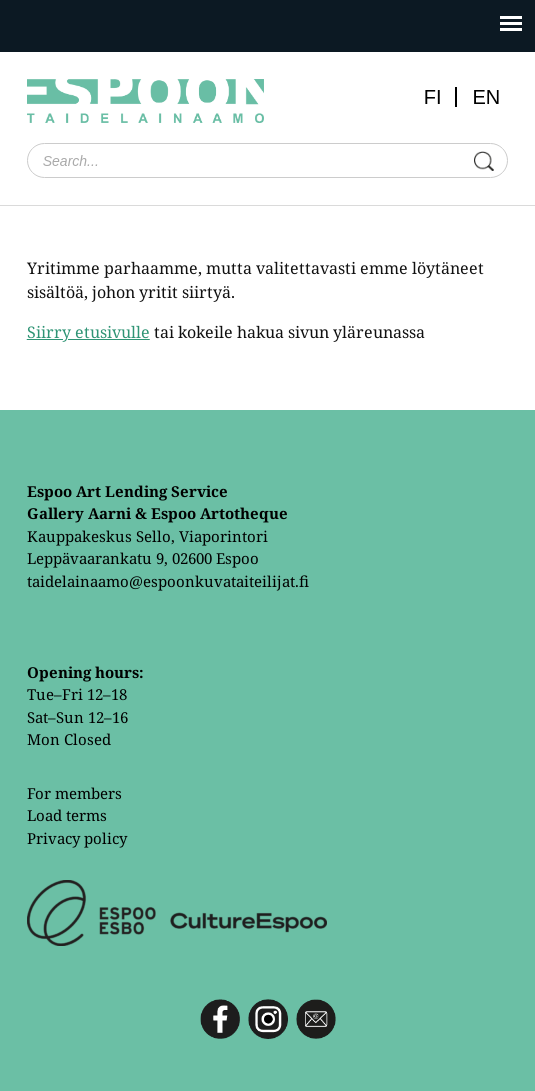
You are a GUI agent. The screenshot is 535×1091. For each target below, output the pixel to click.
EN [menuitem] (486, 97)
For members (74, 793)
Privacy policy (77, 838)
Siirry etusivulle (88, 332)
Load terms (67, 815)
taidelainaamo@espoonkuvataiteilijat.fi (168, 581)
